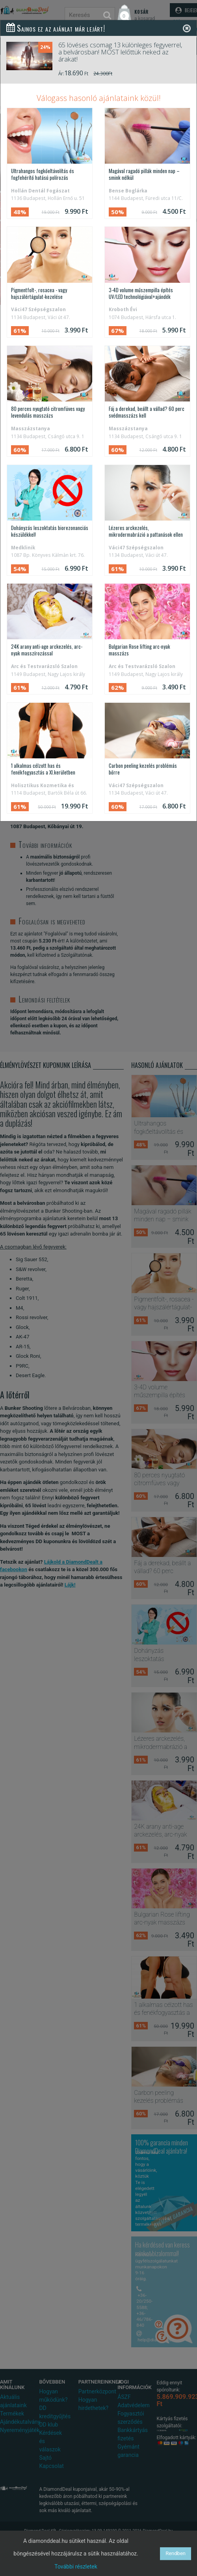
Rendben (175, 2553)
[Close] (187, 28)
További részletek (75, 2566)
